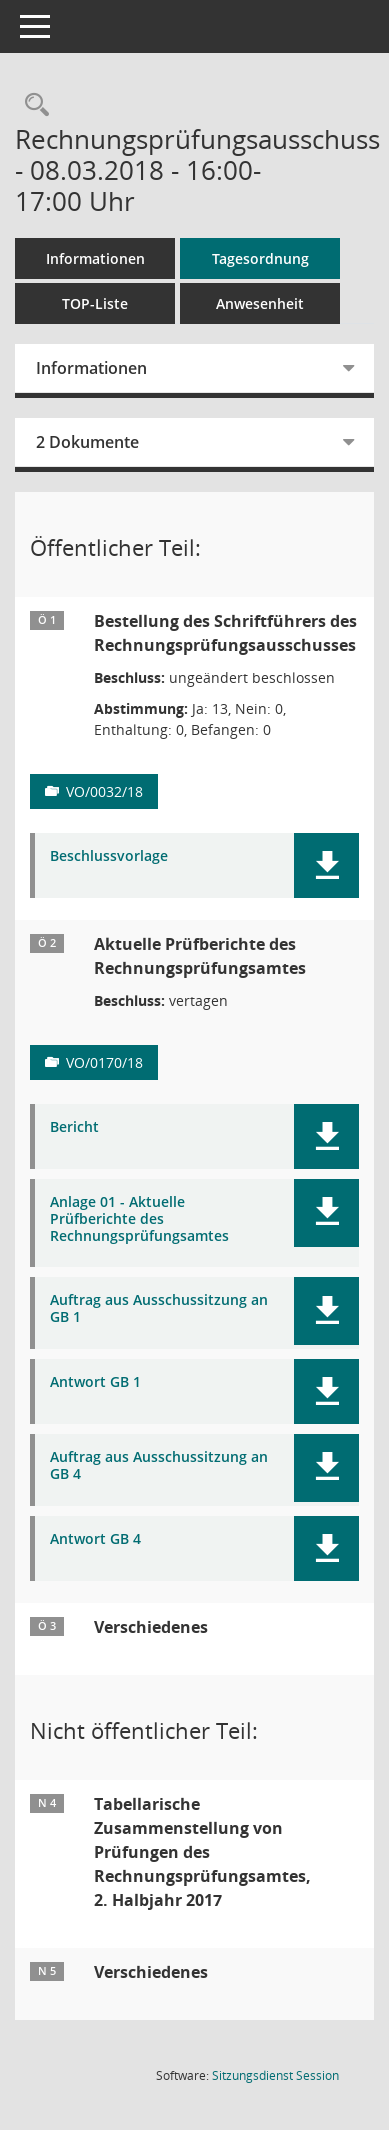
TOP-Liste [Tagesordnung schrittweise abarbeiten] (95, 303)
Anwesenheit (260, 303)
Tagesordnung (260, 258)
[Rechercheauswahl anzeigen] (32, 105)
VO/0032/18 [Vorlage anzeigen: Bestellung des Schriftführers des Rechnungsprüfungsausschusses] (104, 791)
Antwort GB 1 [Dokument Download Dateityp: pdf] (95, 1382)
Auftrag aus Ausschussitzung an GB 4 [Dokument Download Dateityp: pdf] (159, 1466)
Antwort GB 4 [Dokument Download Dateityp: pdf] (95, 1539)
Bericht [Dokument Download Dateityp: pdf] (74, 1127)
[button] (326, 865)
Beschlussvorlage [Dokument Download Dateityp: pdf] (109, 856)
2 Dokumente (87, 442)
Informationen (95, 258)
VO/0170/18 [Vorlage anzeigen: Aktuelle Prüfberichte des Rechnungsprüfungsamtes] (104, 1062)
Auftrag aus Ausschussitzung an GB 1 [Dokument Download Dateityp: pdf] (159, 1309)
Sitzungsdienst (275, 2075)
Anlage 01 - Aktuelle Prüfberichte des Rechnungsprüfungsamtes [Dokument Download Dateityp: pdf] (139, 1219)
